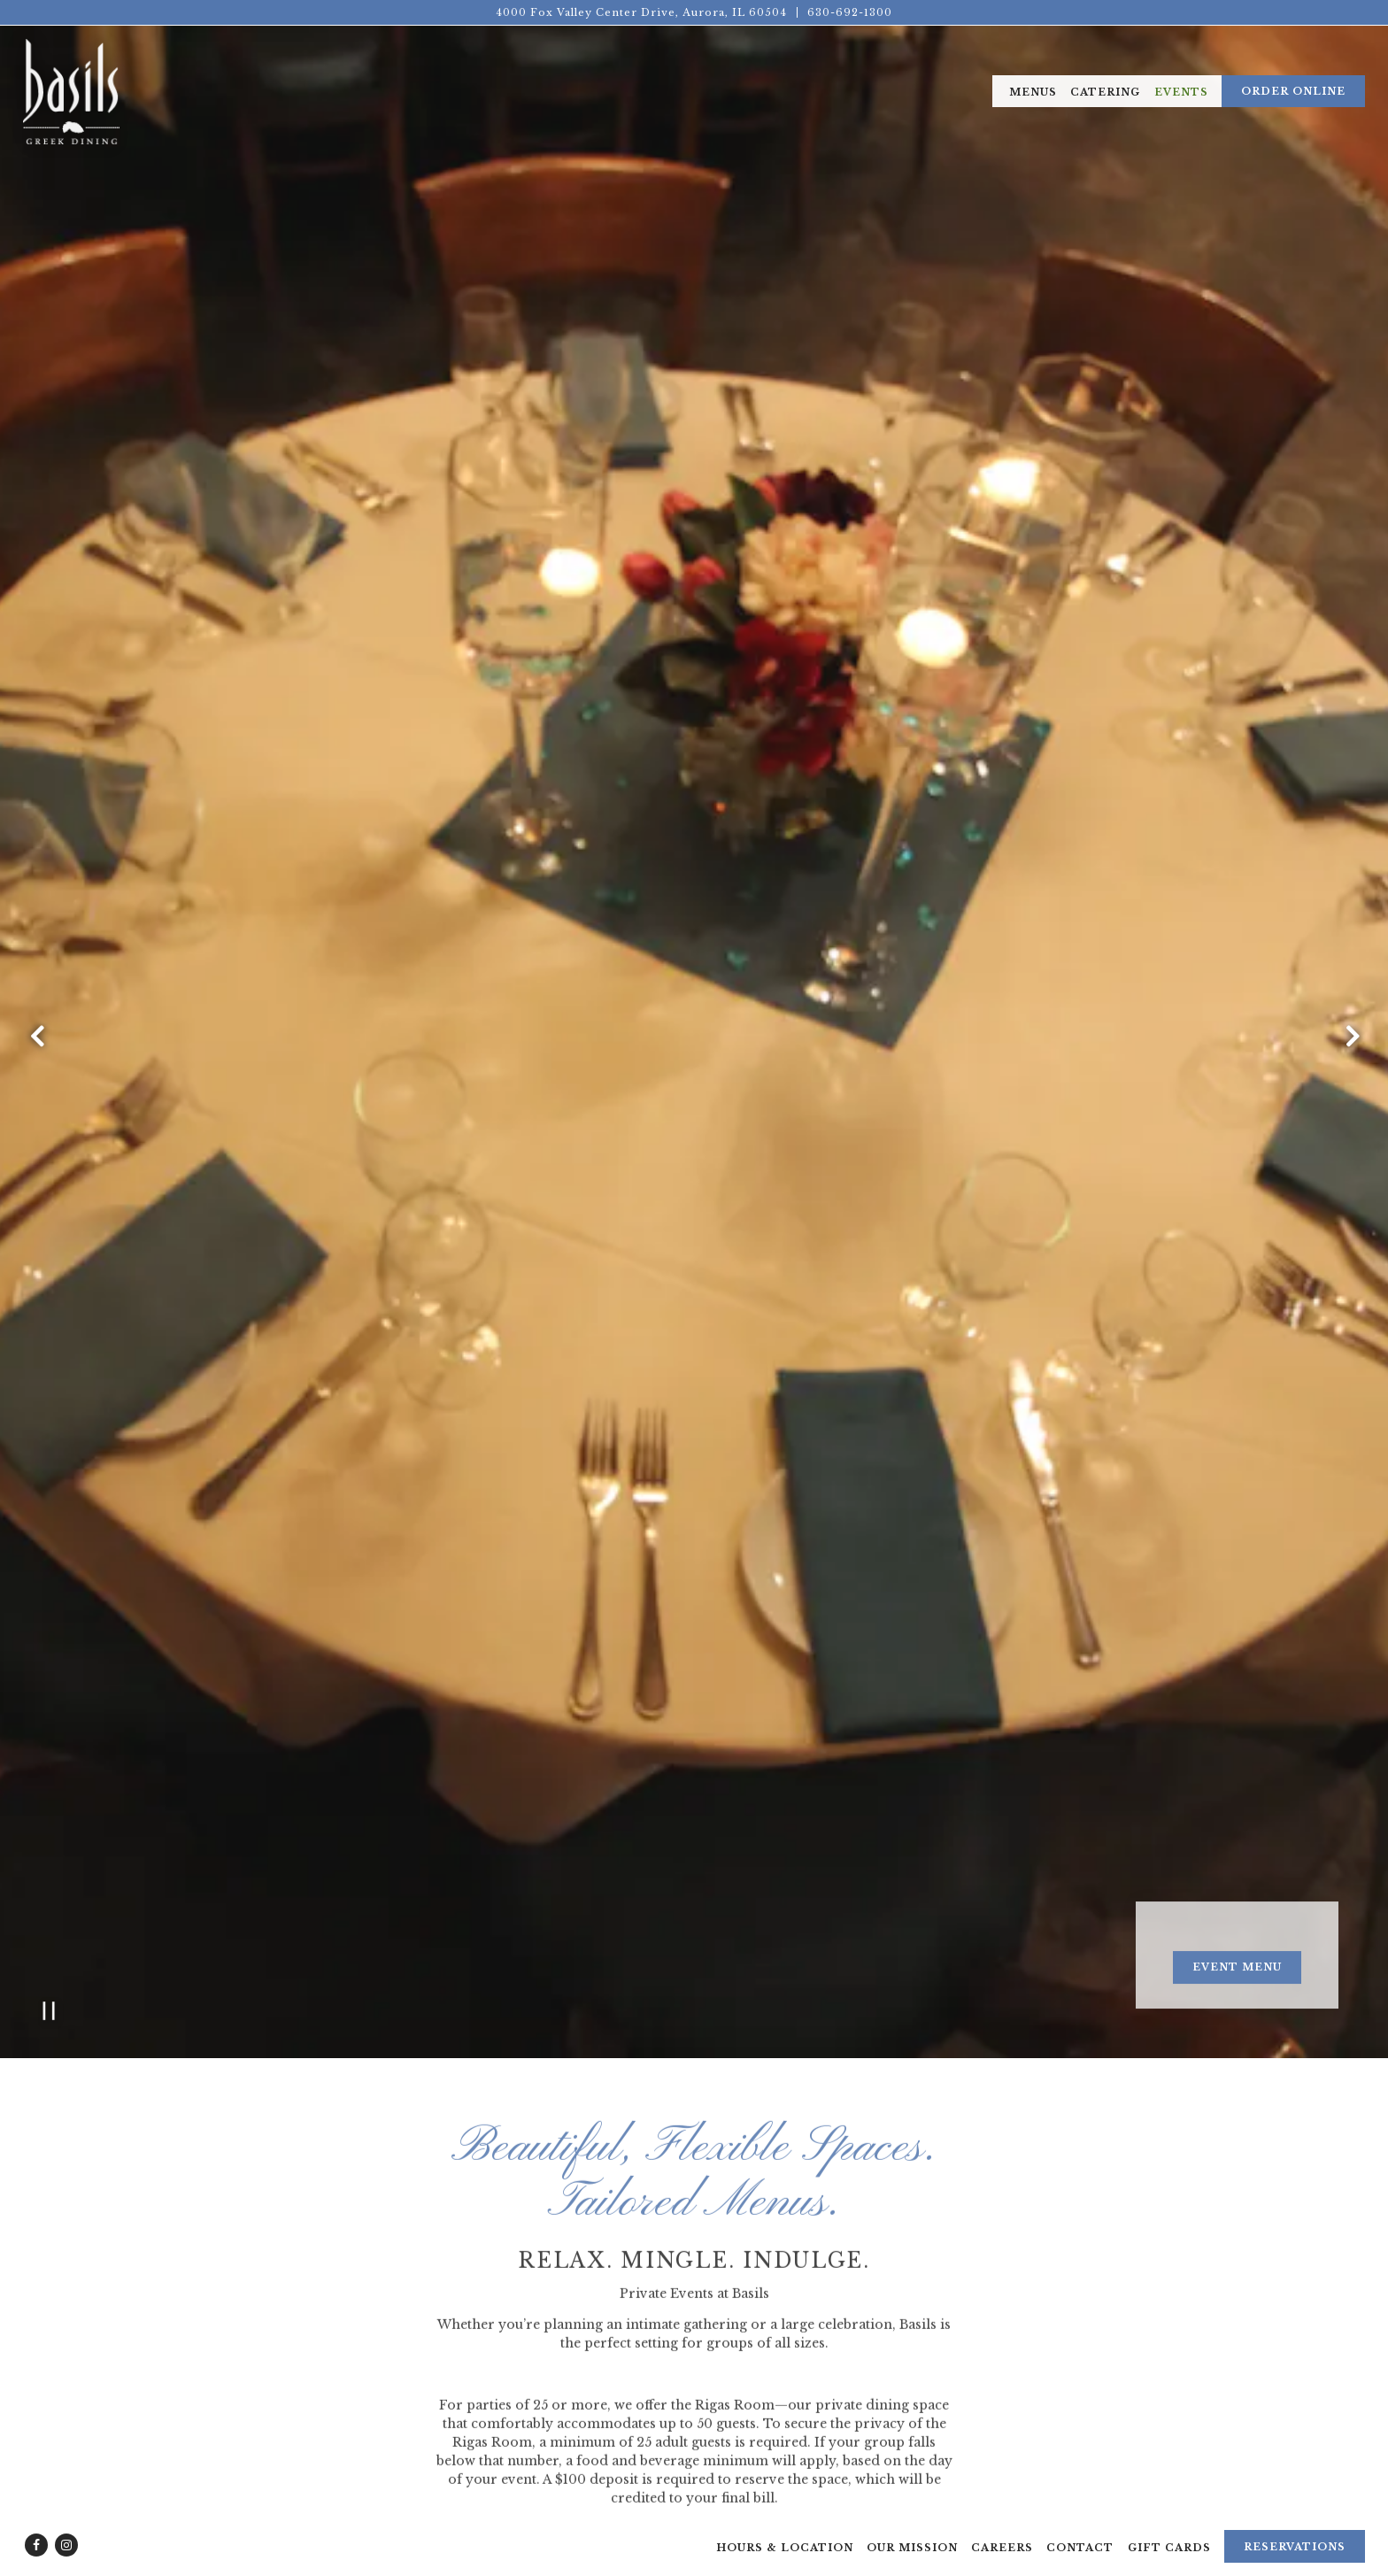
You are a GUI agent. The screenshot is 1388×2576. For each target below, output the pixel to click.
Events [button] (1181, 92)
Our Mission (912, 2523)
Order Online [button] (1293, 91)
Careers (1002, 2523)
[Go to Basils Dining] (641, 12)
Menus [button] (1033, 92)
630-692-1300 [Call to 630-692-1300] (849, 12)
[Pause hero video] (49, 1747)
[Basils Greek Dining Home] (71, 90)
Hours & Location (784, 2523)
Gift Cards (1169, 2523)
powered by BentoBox (694, 2563)
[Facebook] (36, 2520)
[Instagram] (66, 2520)
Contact (1080, 2523)
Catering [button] (1105, 92)
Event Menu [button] (1237, 1704)
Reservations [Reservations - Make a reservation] (1295, 2522)
